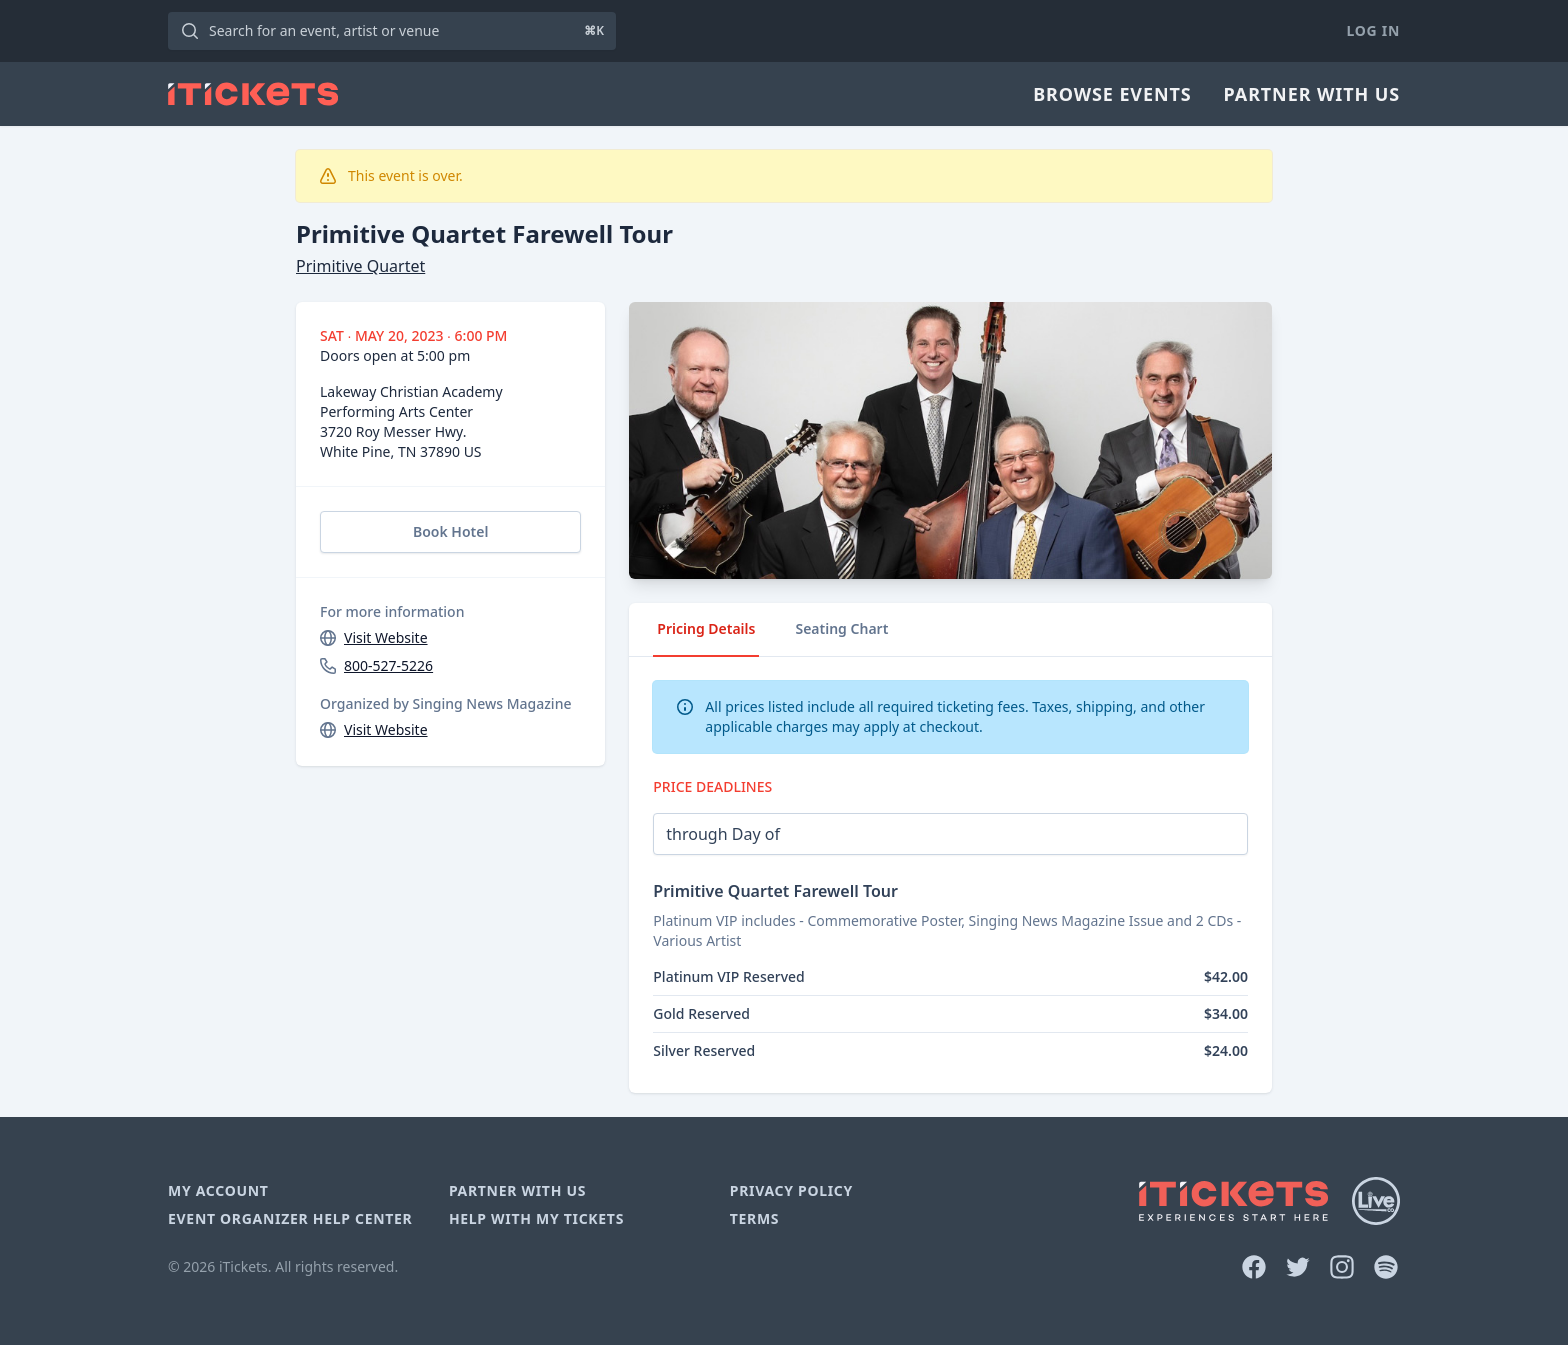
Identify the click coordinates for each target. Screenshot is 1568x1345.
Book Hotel (450, 531)
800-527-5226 (388, 665)
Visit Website (386, 637)
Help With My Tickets (536, 1218)
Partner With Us (1312, 94)
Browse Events (1112, 94)
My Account (218, 1190)
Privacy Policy (791, 1190)
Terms (755, 1218)
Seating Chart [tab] (841, 628)
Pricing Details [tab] (706, 628)
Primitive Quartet (360, 266)
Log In (1373, 30)
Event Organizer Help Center (290, 1218)
